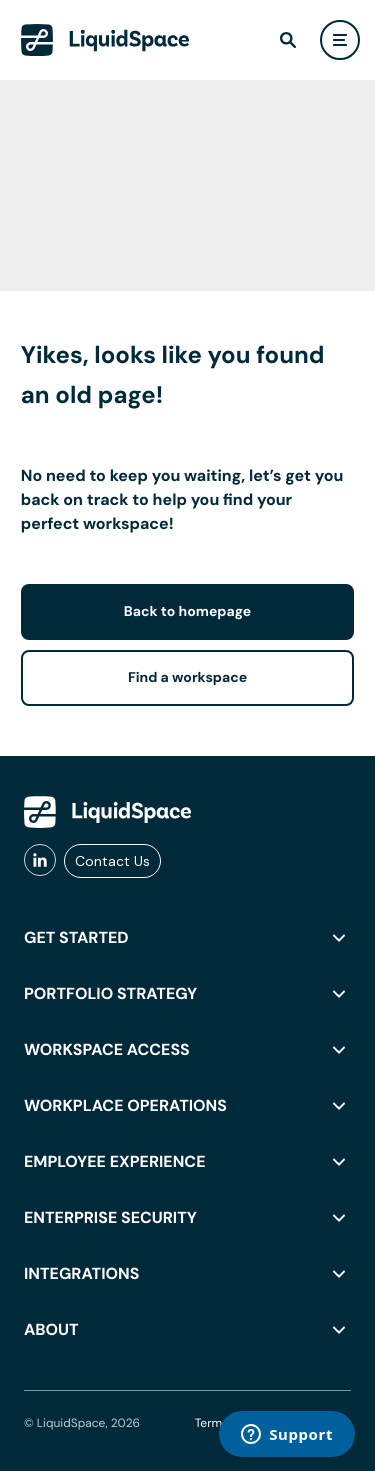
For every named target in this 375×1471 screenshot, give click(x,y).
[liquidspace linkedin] (40, 861)
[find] (288, 40)
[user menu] (340, 40)
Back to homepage (187, 612)
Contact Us (112, 861)
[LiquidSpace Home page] (105, 40)
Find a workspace (187, 678)
